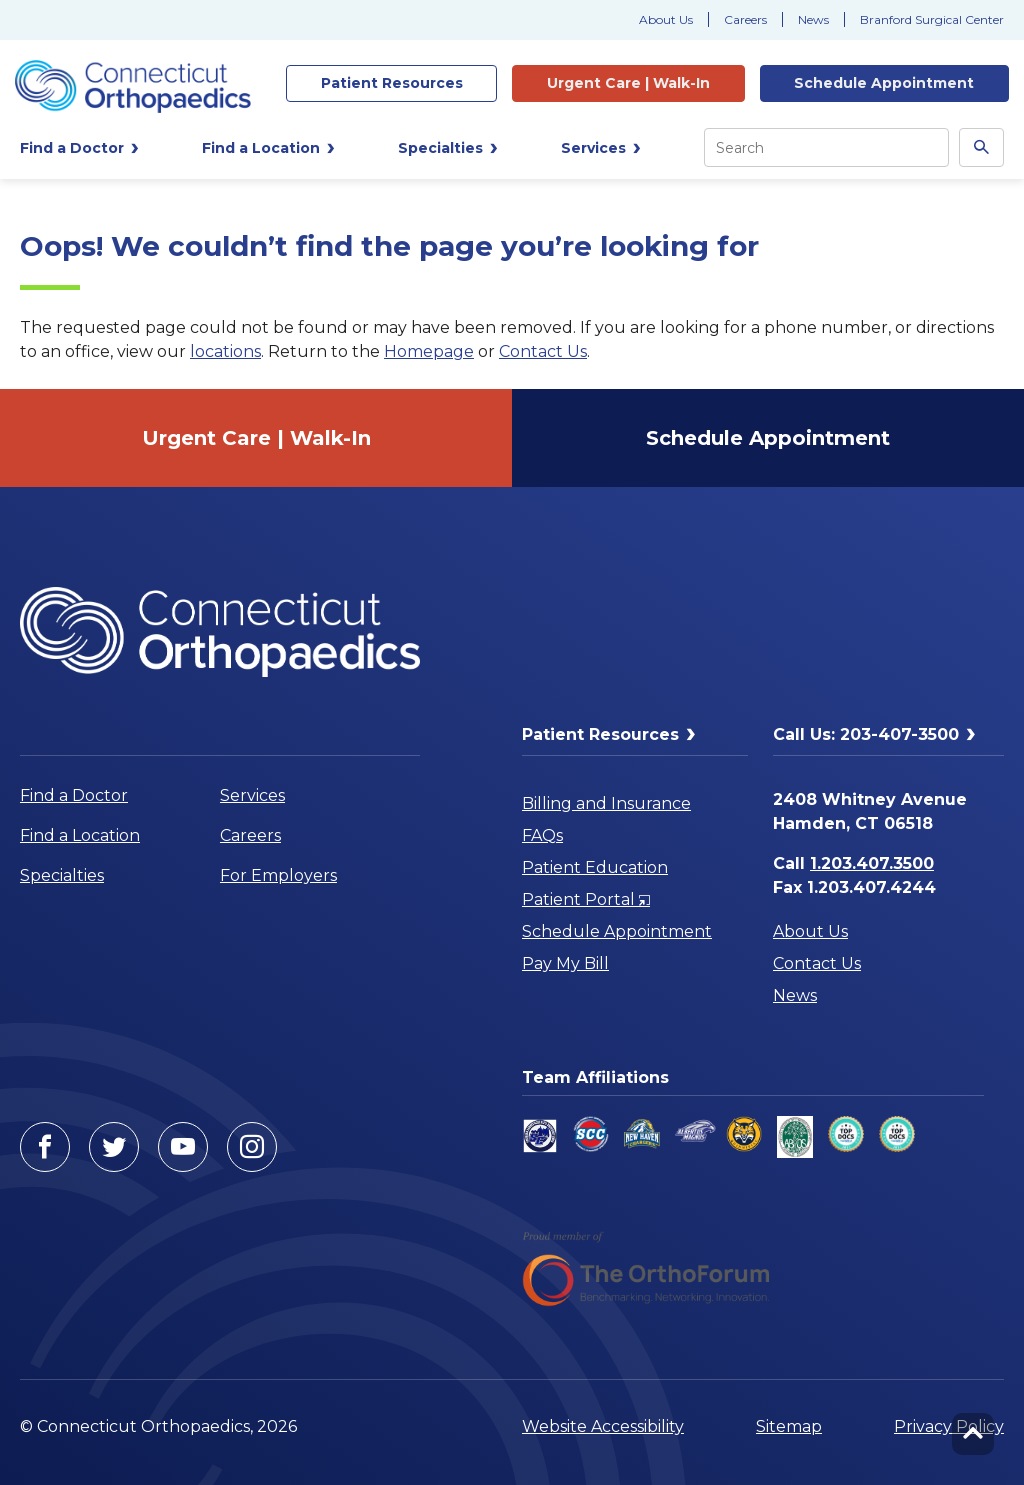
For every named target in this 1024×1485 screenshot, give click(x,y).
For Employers (278, 875)
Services (252, 795)
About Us (666, 19)
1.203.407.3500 (872, 863)
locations (225, 351)
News (813, 19)
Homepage (429, 351)
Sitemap (789, 1426)
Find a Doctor (74, 795)
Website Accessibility (603, 1426)
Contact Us (543, 351)
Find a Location (80, 835)
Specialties (62, 875)
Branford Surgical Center (932, 19)
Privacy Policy (949, 1426)
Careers (745, 19)
